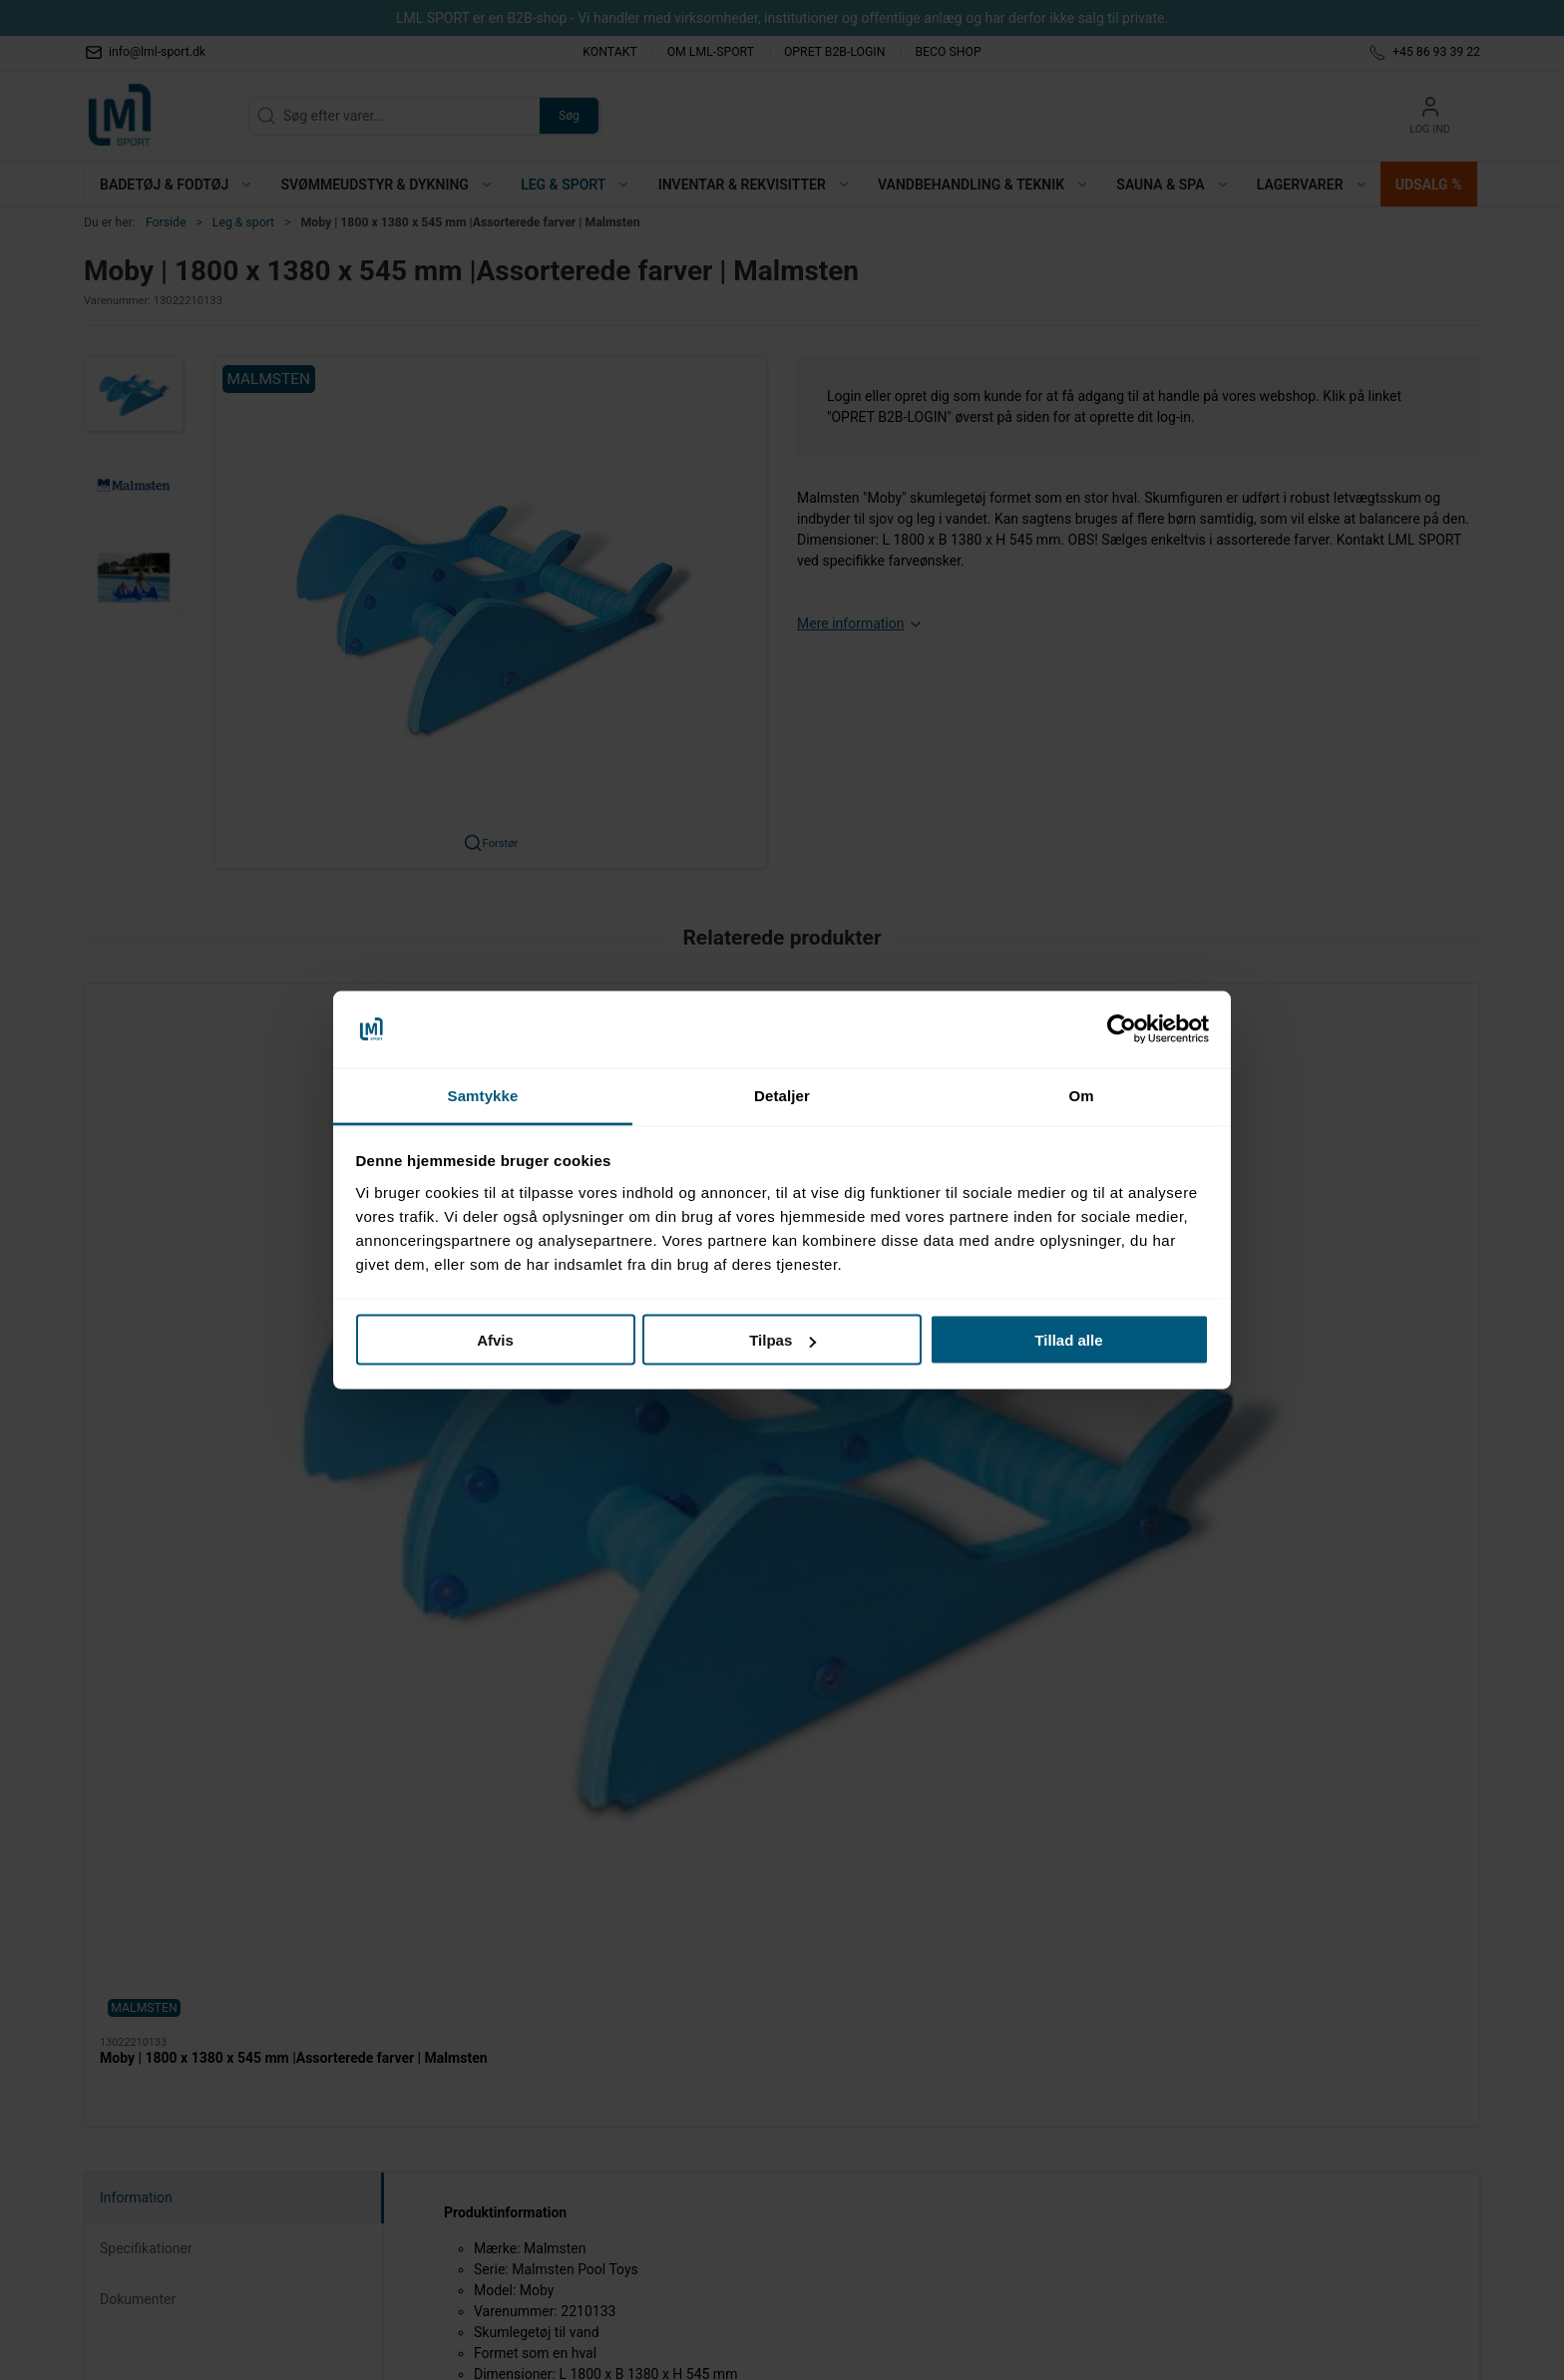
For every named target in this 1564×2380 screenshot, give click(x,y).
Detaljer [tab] (782, 1094)
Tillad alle (1068, 1340)
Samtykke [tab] (483, 1094)
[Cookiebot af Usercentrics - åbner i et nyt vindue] (1121, 1029)
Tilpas (782, 1340)
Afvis (495, 1340)
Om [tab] (1080, 1094)
